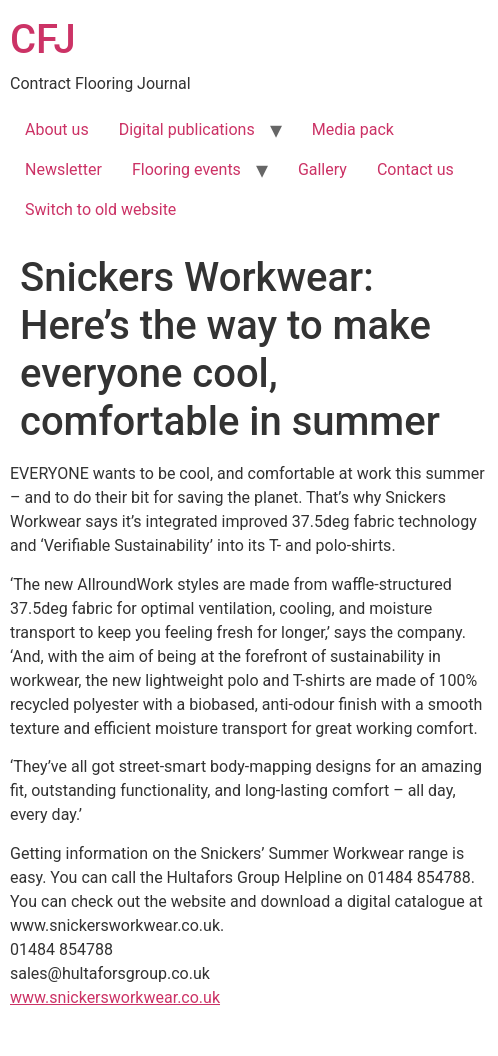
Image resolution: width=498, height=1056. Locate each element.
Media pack (353, 129)
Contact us (415, 169)
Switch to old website (100, 209)
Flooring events (186, 169)
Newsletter (63, 169)
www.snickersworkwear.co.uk (115, 997)
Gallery (322, 169)
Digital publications (187, 129)
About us (57, 129)
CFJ (43, 39)
